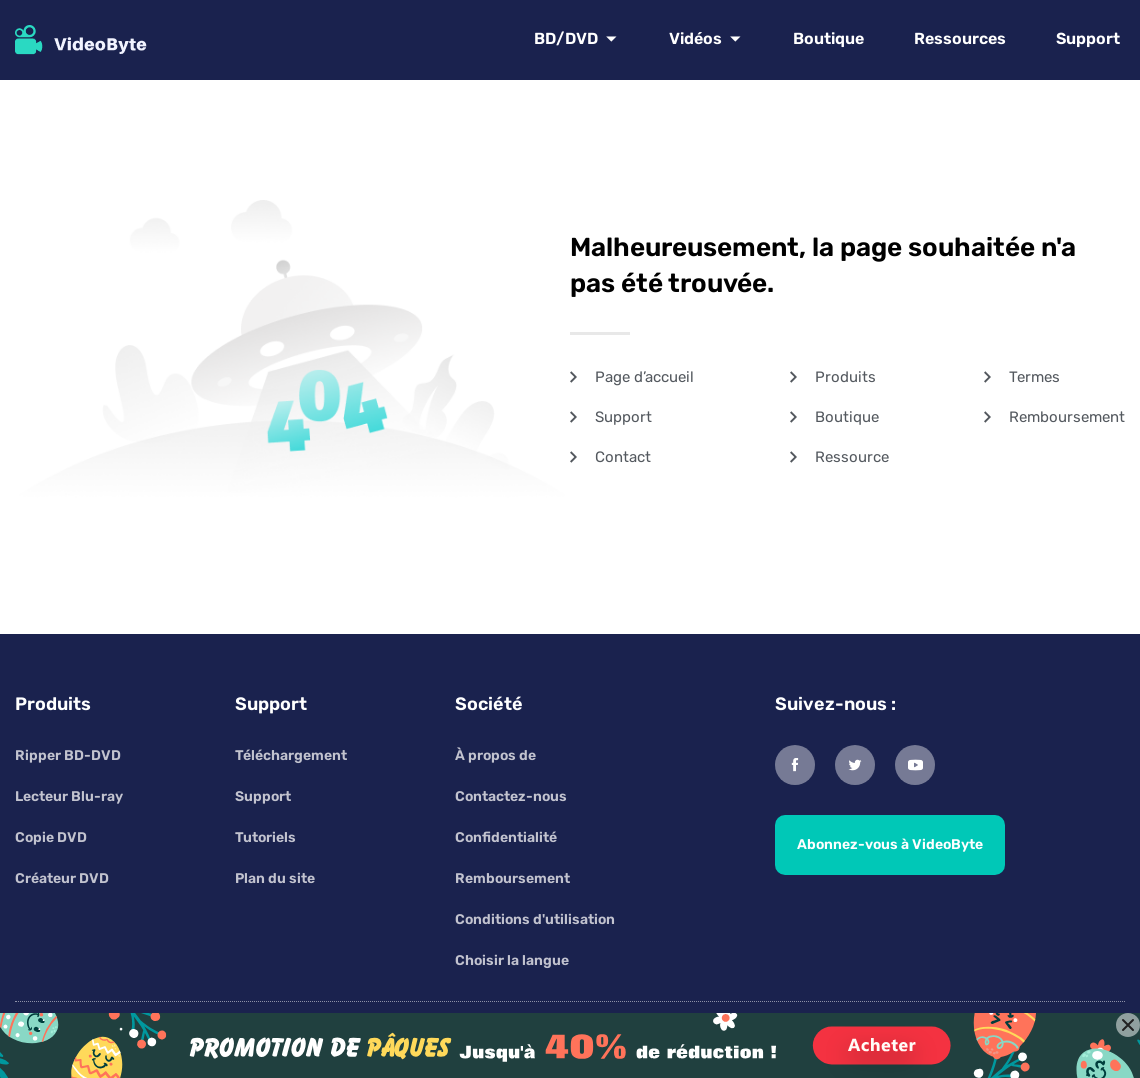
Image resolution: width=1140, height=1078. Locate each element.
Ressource (852, 457)
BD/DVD (566, 38)
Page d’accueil (644, 377)
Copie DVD (51, 837)
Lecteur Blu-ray (69, 796)
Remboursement (1067, 417)
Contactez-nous (511, 796)
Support (1088, 38)
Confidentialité (506, 837)
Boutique (828, 38)
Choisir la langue (512, 960)
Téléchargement (291, 755)
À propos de (495, 755)
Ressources (960, 38)
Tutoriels (265, 837)
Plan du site (275, 878)
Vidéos (695, 38)
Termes (1034, 377)
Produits (845, 377)
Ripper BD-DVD (68, 755)
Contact (623, 457)
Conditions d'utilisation (535, 919)
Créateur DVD (62, 878)
